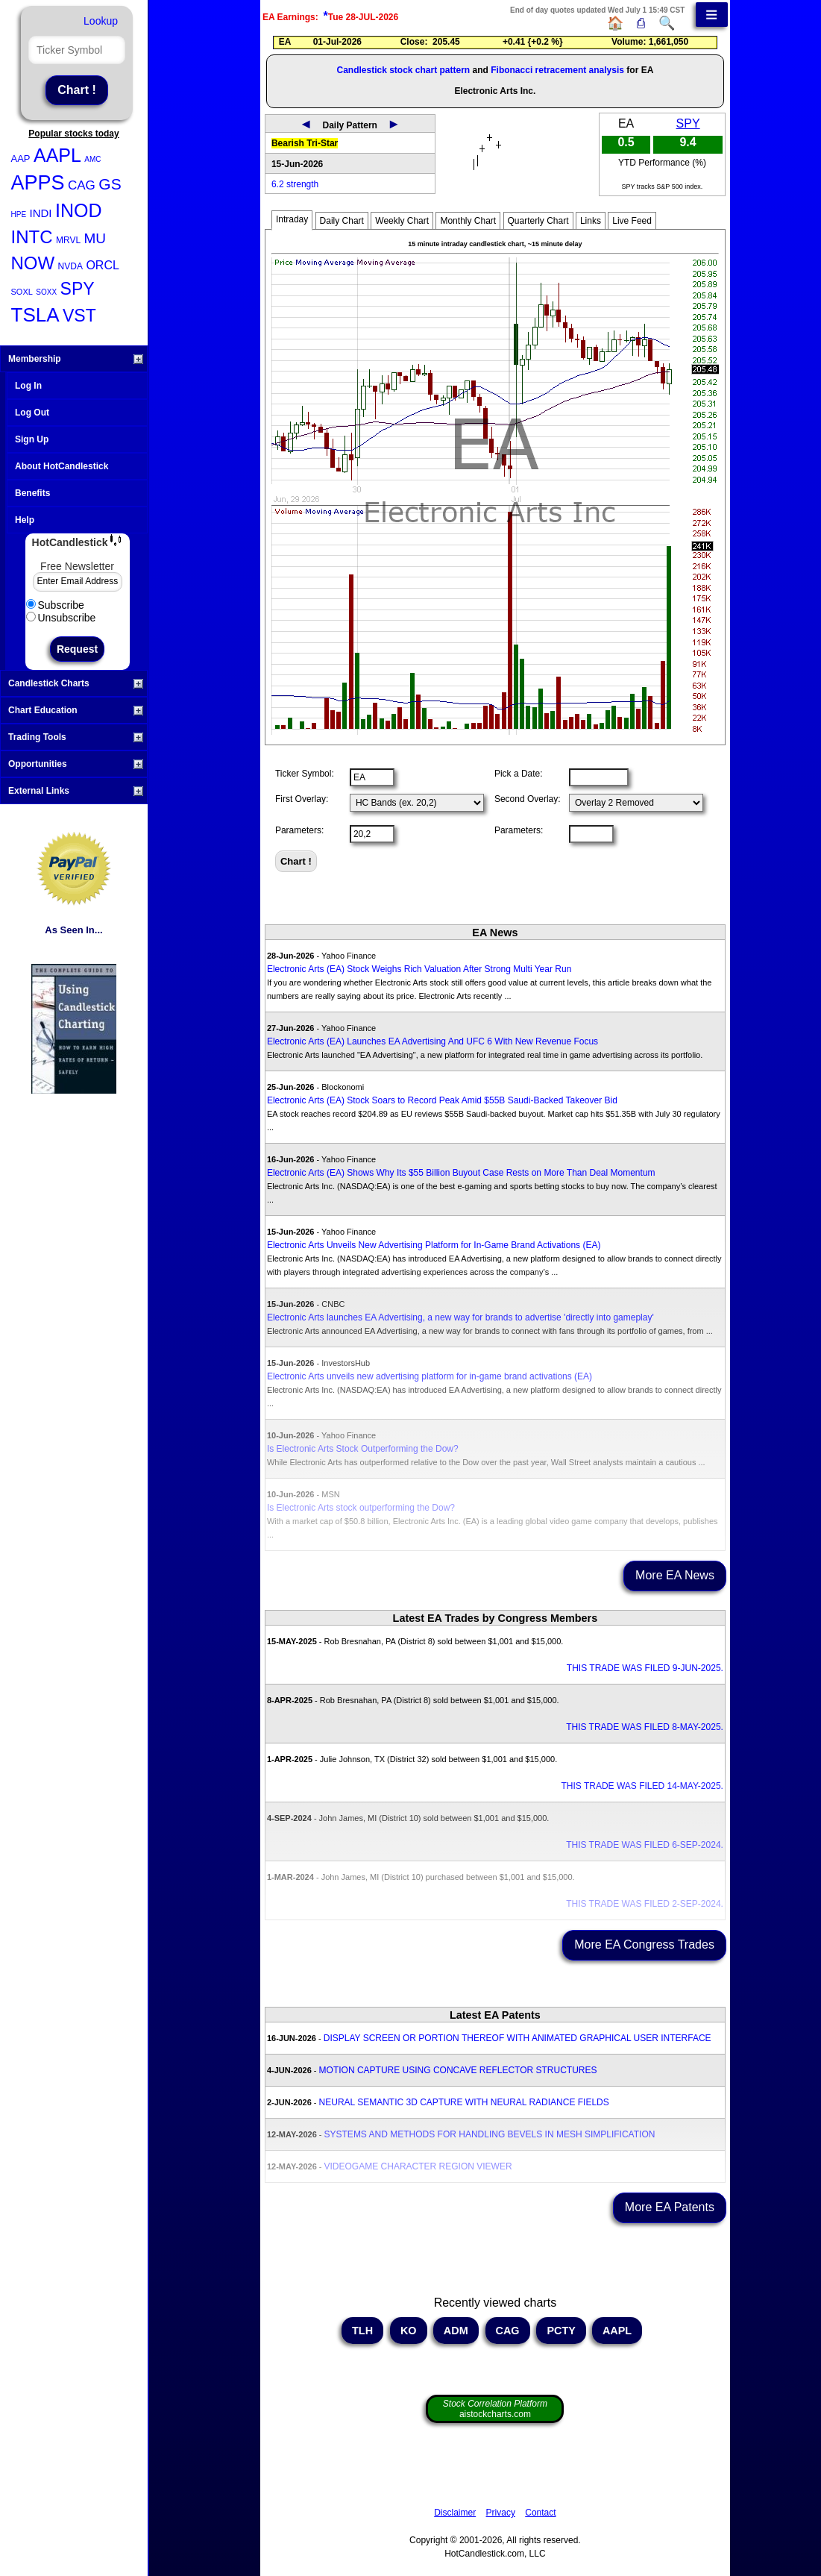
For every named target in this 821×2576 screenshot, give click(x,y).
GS (109, 183)
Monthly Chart (468, 221)
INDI (41, 213)
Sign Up (31, 439)
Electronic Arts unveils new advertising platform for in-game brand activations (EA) (429, 1376)
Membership (75, 359)
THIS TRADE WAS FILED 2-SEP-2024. (644, 1904)
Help (24, 520)
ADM (456, 2331)
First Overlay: (301, 799)
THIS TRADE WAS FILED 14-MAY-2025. (642, 1786)
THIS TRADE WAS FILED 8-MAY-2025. (644, 1727)
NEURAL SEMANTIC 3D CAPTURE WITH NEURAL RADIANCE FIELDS (464, 2102)
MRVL (68, 240)
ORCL (102, 265)
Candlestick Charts (75, 683)
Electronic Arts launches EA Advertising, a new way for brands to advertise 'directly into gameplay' (460, 1317)
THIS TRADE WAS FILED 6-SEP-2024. (644, 1845)
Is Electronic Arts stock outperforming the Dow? (361, 1507)
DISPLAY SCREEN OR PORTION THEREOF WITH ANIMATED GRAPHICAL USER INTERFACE (517, 2038)
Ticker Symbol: (304, 773)
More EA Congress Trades (644, 1944)
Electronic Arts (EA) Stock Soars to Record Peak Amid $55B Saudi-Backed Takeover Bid (442, 1100)
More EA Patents (669, 2207)
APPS (38, 183)
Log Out (32, 412)
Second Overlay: (527, 799)
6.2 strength (294, 184)
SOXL (22, 291)
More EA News (674, 1575)
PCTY (561, 2331)
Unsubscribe (61, 618)
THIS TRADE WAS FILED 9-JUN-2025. (645, 1668)
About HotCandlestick (61, 466)
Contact (540, 2512)
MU (95, 238)
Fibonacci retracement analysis (557, 70)
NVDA (70, 266)
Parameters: (299, 830)
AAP (21, 158)
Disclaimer (455, 2512)
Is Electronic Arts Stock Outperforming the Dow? (363, 1449)
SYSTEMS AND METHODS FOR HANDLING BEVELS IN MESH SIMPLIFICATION (489, 2134)
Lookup (101, 21)
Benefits (32, 493)
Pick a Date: (518, 773)
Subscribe (55, 605)
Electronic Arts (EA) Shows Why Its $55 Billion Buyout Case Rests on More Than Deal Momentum (461, 1173)
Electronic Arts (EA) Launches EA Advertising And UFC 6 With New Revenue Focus (432, 1041)
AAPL (57, 155)
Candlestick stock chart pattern (403, 70)
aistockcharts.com (495, 2408)
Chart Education (75, 710)
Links (590, 221)
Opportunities (75, 764)
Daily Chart (342, 221)
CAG (81, 185)
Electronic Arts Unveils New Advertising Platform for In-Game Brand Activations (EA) (434, 1245)
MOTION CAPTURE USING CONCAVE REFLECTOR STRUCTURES (458, 2070)
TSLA (35, 315)
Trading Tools (75, 737)
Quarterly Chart (538, 221)
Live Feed (632, 221)
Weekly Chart (402, 221)
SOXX (46, 292)
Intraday (292, 219)
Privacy (500, 2512)
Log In (28, 385)
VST (79, 315)
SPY (77, 288)
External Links (75, 791)
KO (408, 2331)
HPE (19, 214)
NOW (33, 263)
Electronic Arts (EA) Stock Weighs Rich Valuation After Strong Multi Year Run (419, 969)
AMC (92, 159)
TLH (362, 2331)
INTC (32, 237)
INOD (78, 210)
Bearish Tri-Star (304, 143)
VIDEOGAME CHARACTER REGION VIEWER (418, 2166)
